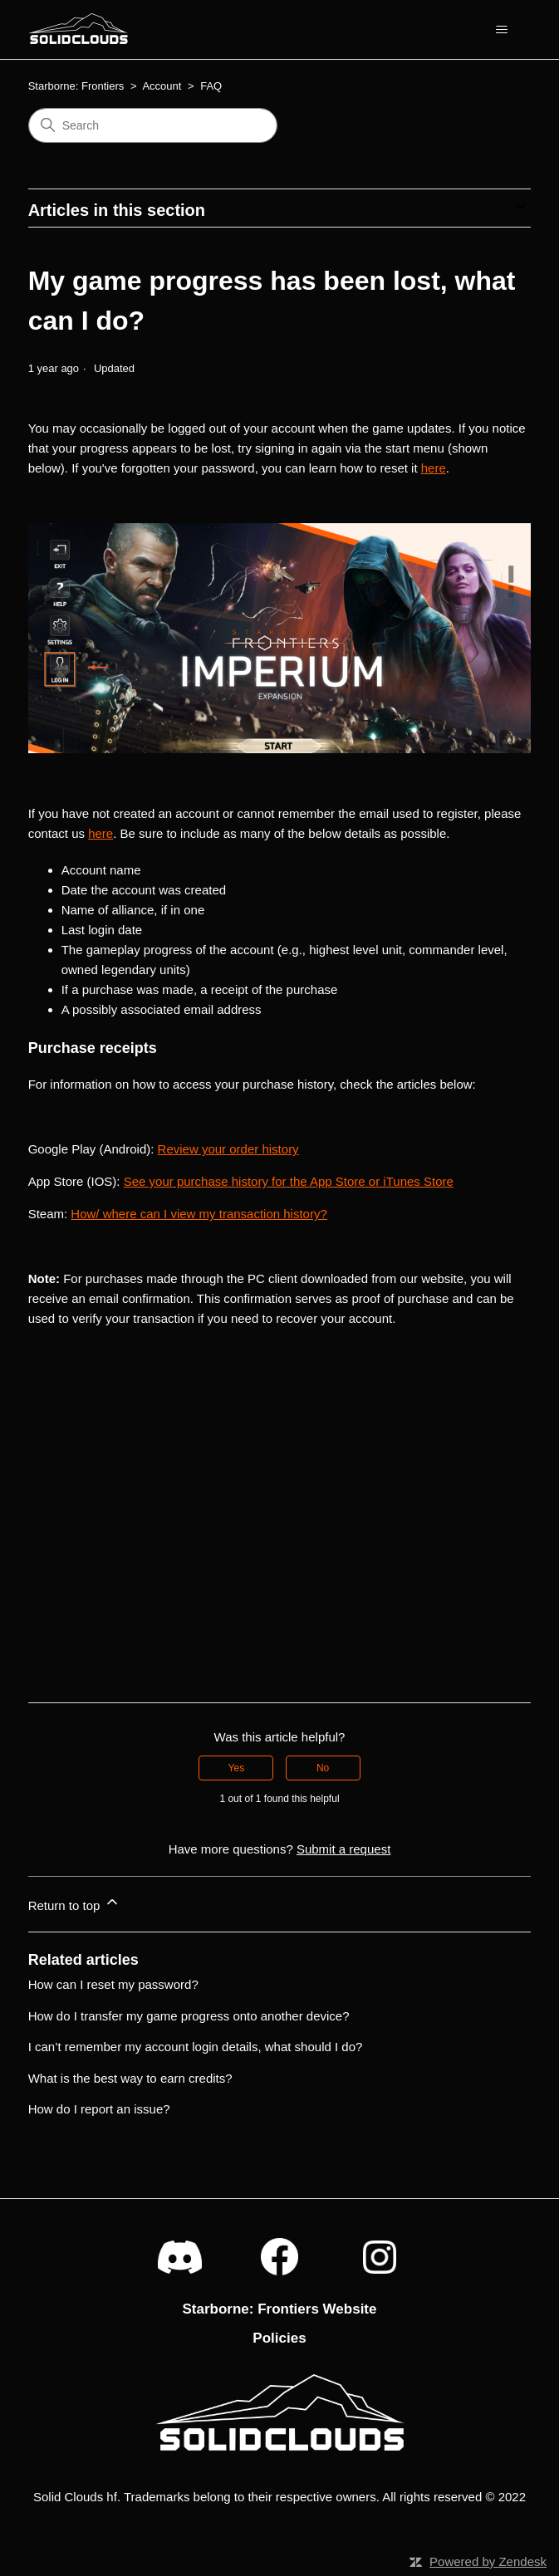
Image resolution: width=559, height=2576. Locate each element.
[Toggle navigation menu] (501, 30)
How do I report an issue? (99, 2109)
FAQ (211, 86)
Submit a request (343, 1849)
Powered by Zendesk (488, 2561)
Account (161, 86)
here (433, 468)
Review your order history (228, 1149)
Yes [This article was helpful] (236, 1768)
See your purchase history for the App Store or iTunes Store (289, 1181)
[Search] (153, 125)
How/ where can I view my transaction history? (198, 1214)
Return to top (74, 1902)
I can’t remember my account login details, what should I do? (195, 2047)
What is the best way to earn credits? (130, 2078)
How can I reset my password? (113, 1984)
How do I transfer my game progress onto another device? (189, 2016)
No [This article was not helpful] (322, 1768)
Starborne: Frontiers (76, 86)
